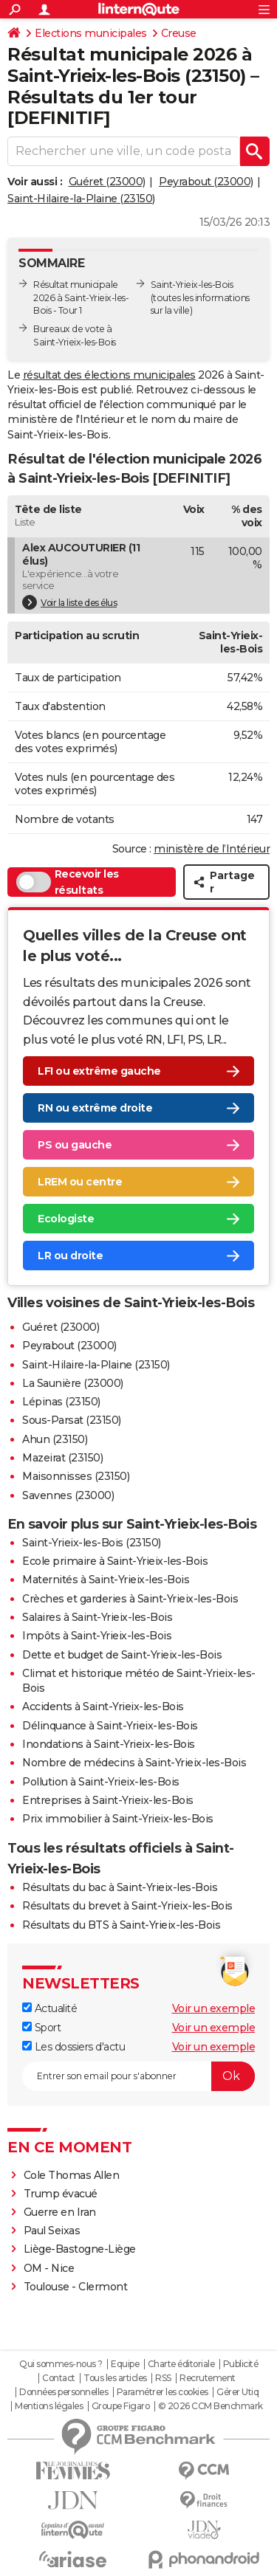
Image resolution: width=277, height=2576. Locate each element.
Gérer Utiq (237, 2392)
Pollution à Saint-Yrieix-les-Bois (100, 1781)
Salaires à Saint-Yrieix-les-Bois (97, 1617)
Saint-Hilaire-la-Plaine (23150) (81, 198)
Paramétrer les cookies (162, 2392)
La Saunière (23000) (72, 1383)
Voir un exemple (214, 2008)
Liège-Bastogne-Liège (80, 2249)
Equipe (125, 2364)
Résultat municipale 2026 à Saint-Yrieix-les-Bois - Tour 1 (81, 298)
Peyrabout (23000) (206, 181)
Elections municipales (91, 33)
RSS (163, 2378)
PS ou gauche (75, 1144)
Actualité (49, 2008)
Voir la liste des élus (69, 602)
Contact (58, 2378)
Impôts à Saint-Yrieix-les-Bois (96, 1635)
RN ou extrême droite (95, 1108)
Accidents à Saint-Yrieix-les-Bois (103, 1706)
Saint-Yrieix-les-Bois (192, 284)
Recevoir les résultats (67, 882)
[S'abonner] (138, 2076)
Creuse (178, 33)
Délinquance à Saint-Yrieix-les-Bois (110, 1725)
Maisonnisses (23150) (75, 1476)
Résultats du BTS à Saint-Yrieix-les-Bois (121, 1925)
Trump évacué (61, 2193)
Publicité (241, 2364)
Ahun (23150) (54, 1439)
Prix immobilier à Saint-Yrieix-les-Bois (117, 1818)
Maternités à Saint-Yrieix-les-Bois (105, 1579)
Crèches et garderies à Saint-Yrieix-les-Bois (130, 1598)
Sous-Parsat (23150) (71, 1420)
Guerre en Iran (60, 2212)
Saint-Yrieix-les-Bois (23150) (91, 1542)
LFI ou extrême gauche (99, 1071)
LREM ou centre (80, 1181)
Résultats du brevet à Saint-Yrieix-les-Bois (127, 1905)
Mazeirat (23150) (62, 1457)
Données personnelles (63, 2392)
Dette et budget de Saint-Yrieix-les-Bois (122, 1654)
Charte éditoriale (181, 2364)
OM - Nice (49, 2268)
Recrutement (207, 2378)
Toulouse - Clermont (76, 2286)
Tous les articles (115, 2378)
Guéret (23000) (107, 181)
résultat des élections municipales (109, 375)
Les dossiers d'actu (73, 2046)
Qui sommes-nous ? (61, 2364)
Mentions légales (49, 2406)
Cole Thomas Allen (72, 2175)
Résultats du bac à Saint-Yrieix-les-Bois (119, 1887)
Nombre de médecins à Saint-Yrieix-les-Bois (134, 1762)
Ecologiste (66, 1218)
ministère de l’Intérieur (212, 848)
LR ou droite (70, 1255)
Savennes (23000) (68, 1495)
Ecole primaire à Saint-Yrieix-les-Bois (115, 1561)
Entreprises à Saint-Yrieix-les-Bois (108, 1800)
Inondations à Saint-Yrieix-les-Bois (108, 1744)
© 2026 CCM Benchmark (210, 2406)
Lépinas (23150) (61, 1401)
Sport (41, 2027)
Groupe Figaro (121, 2406)
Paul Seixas (52, 2230)
